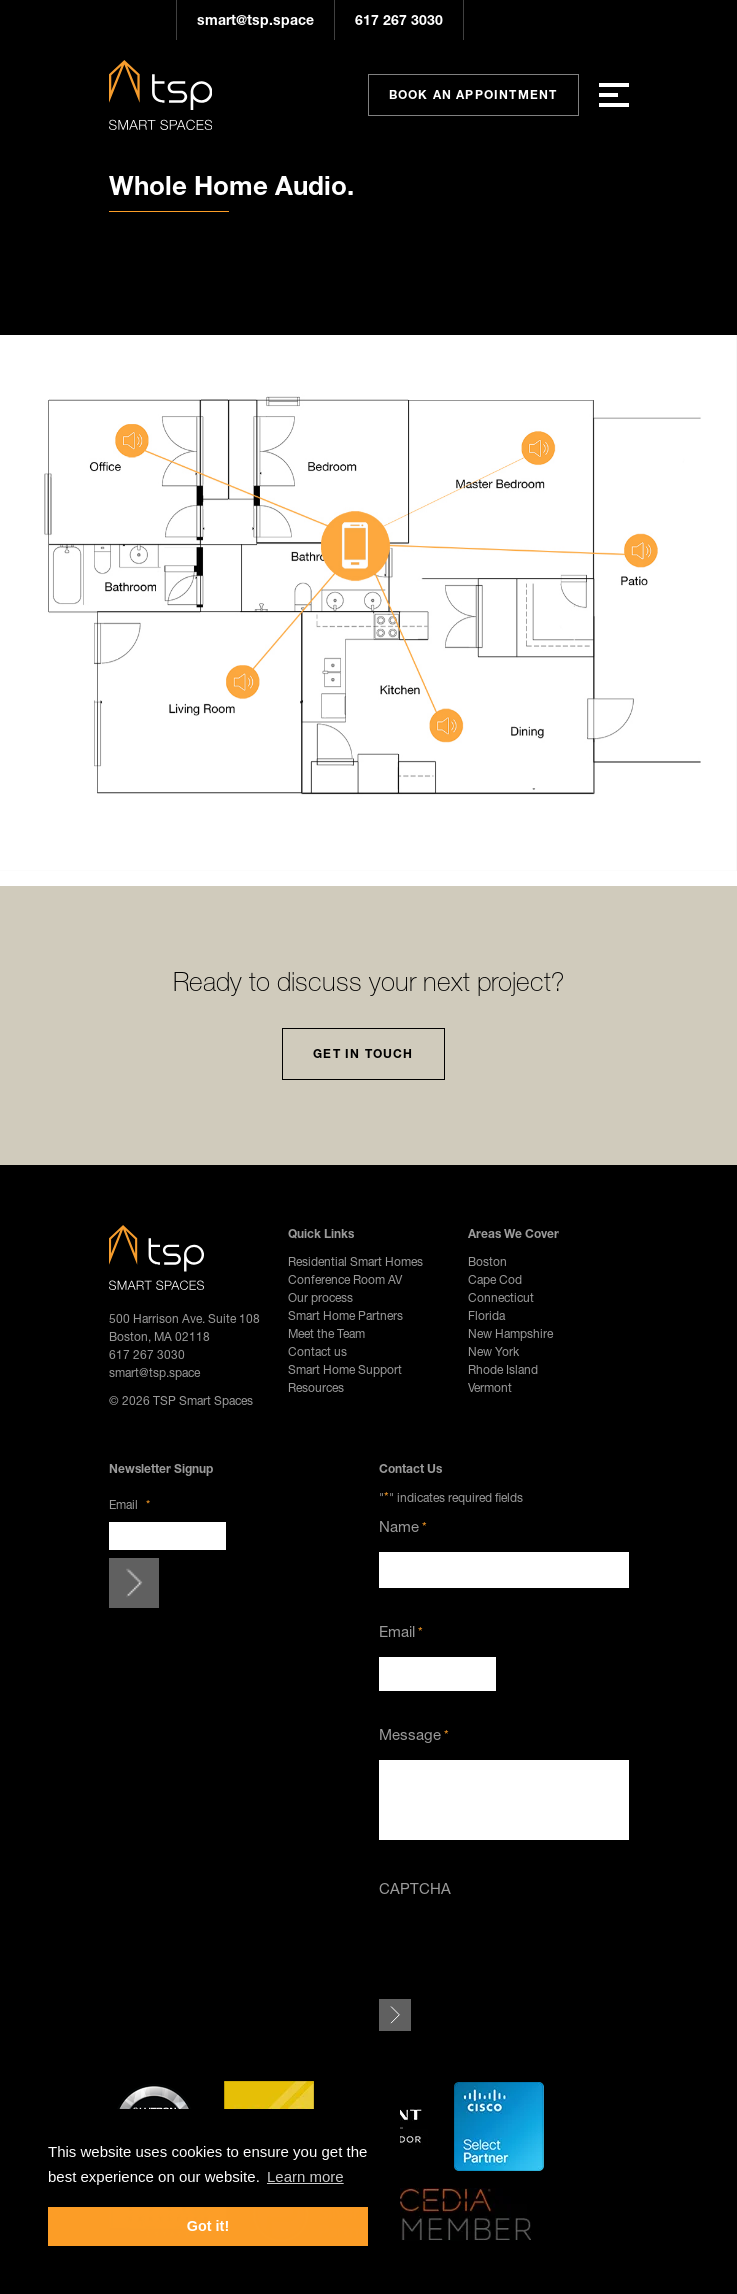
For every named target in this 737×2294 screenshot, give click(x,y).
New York (493, 1351)
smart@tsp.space (255, 19)
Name (403, 1526)
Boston (487, 1261)
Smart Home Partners (345, 1315)
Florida (486, 1315)
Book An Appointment (473, 94)
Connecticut (501, 1297)
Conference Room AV (345, 1279)
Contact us (317, 1351)
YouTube (584, 20)
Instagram (494, 20)
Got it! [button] (208, 2226)
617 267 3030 (399, 19)
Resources (316, 1387)
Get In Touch (363, 1053)
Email (129, 1504)
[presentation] (531, 1952)
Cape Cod (495, 1279)
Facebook (524, 20)
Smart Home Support (345, 1369)
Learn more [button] (305, 2176)
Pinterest (554, 20)
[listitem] (336, 533)
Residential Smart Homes (355, 1261)
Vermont (490, 1387)
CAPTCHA (415, 1888)
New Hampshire (510, 1333)
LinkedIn (614, 20)
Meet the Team (326, 1333)
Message (414, 1734)
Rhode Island (503, 1369)
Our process (320, 1297)
